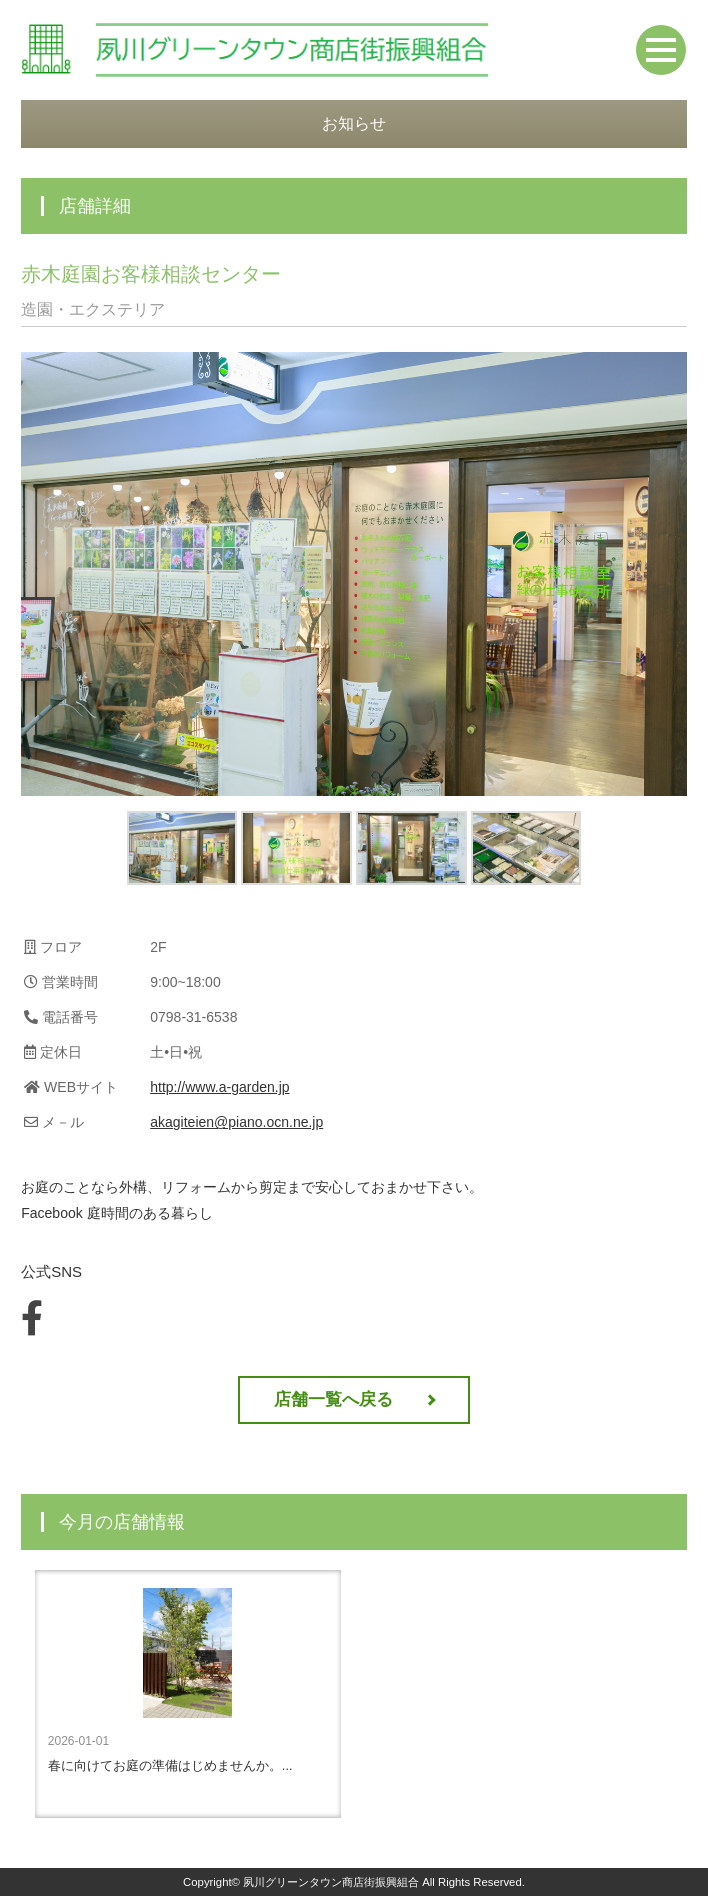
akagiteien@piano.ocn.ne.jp (236, 1122)
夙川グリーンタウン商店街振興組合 (331, 1882)
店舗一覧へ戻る (333, 1399)
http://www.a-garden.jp (219, 1087)
